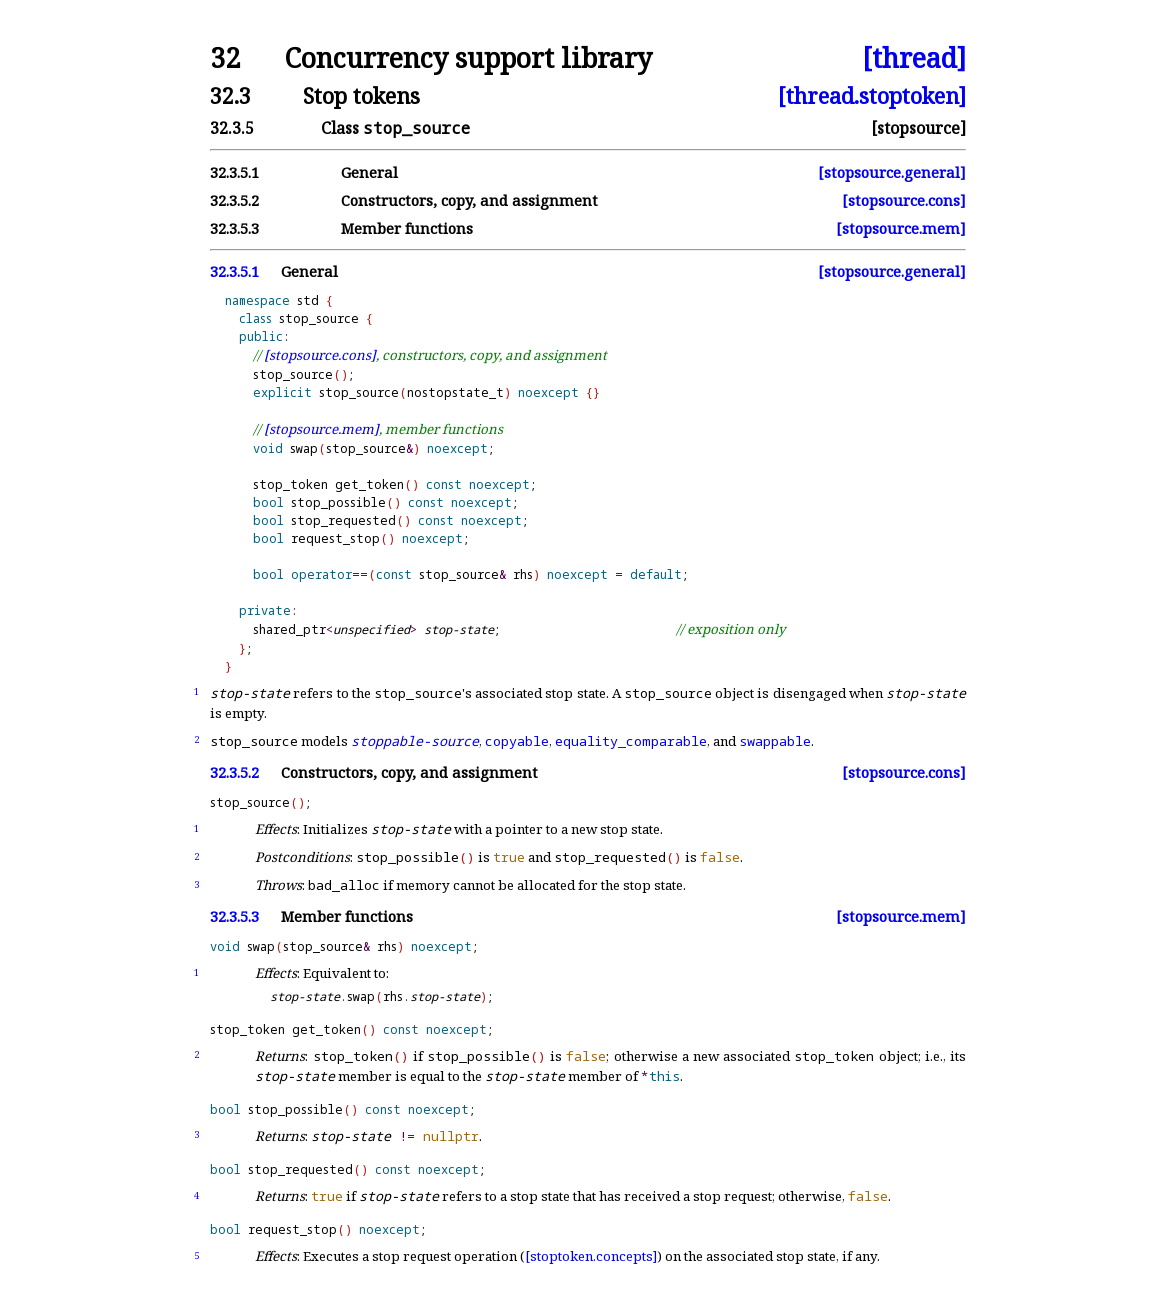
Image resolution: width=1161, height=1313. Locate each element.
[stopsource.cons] (904, 200)
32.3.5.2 (234, 200)
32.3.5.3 (234, 228)
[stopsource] (918, 128)
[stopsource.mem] (901, 228)
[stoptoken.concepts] (591, 1256)
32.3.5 (232, 128)
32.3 (230, 95)
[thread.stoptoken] (872, 95)
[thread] (914, 58)
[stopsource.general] (892, 172)
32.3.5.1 (234, 172)
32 (225, 58)
